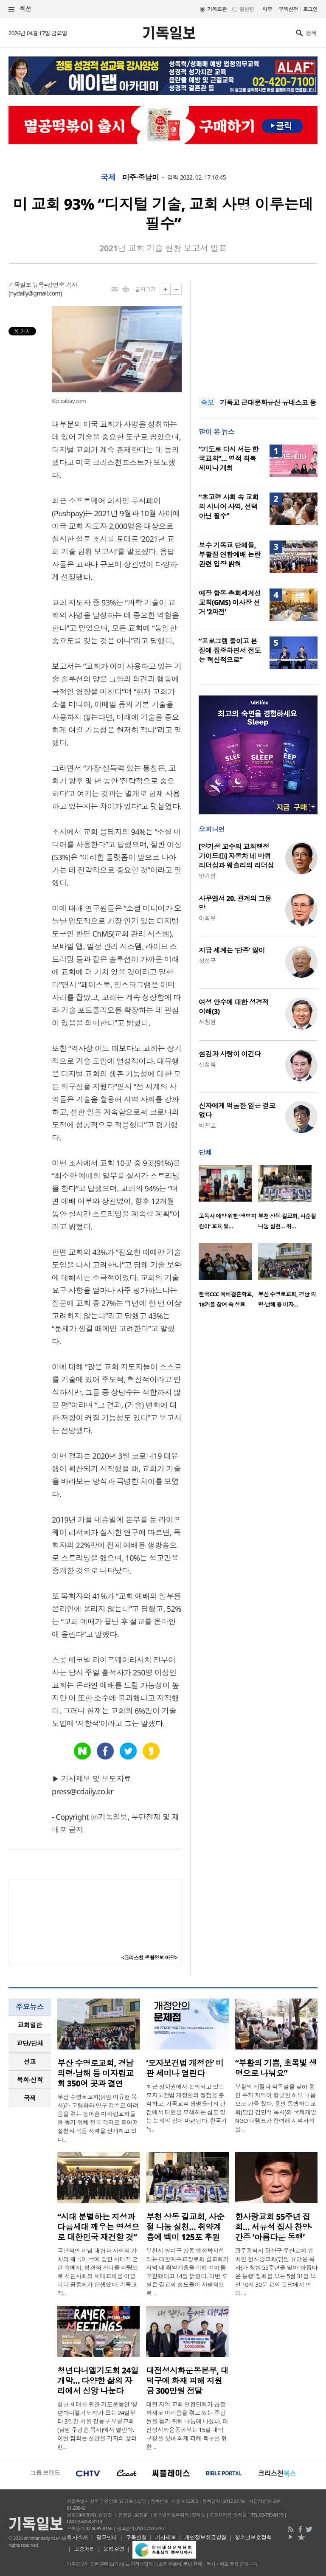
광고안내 (106, 2537)
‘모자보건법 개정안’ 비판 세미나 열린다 (184, 2068)
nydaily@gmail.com (35, 293)
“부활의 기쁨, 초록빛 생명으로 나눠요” (276, 2068)
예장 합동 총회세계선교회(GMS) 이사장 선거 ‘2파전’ (230, 602)
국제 (108, 177)
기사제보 (165, 2537)
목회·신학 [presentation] (29, 2079)
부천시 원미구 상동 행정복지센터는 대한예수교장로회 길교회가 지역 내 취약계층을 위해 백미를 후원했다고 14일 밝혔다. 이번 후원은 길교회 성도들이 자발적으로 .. (187, 2272)
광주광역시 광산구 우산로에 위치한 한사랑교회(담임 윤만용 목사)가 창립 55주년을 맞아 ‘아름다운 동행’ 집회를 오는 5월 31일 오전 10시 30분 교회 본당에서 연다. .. (276, 2272)
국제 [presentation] (30, 2098)
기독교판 (217, 9)
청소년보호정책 (253, 2537)
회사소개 (77, 2537)
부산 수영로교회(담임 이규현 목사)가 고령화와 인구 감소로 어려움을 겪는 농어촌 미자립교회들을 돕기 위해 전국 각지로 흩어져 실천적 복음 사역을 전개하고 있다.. (97, 2118)
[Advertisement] (258, 334)
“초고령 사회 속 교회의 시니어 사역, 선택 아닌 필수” (229, 507)
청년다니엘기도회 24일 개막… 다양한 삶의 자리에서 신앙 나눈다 (97, 2380)
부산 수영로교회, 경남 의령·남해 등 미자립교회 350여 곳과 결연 (95, 2073)
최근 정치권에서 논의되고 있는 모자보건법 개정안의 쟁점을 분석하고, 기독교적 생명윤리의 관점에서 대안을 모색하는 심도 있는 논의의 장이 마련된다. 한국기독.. (186, 2108)
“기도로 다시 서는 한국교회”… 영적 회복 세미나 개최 (229, 459)
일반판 (246, 9)
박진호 (207, 1125)
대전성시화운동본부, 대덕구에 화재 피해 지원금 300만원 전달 (187, 2380)
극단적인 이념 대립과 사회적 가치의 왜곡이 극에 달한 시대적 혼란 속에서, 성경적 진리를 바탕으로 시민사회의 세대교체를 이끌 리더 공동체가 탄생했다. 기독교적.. (97, 2272)
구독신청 (288, 9)
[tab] (29, 2025)
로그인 (310, 9)
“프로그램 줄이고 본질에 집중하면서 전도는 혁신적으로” (230, 650)
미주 (267, 9)
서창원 (207, 1022)
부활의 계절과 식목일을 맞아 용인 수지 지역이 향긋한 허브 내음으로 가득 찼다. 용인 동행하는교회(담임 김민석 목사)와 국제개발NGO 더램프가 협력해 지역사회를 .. (275, 2108)
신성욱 (207, 1064)
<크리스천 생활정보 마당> (149, 1957)
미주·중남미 (140, 177)
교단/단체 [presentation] (29, 2043)
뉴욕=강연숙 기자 (55, 285)
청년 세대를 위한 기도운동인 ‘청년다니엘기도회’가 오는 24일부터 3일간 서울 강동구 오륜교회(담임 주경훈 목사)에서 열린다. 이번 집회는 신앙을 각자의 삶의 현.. (97, 2425)
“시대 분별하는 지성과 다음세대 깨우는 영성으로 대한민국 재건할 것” (98, 2227)
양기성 (207, 876)
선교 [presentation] (30, 2061)
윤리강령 (113, 2549)
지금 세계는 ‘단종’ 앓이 (232, 950)
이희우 (207, 918)
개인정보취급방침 (205, 2537)
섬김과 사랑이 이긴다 (230, 1054)
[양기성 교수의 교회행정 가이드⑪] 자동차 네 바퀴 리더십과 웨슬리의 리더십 (236, 856)
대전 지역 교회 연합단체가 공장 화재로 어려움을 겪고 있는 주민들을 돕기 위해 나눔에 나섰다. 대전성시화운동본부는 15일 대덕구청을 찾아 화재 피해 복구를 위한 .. (187, 2425)
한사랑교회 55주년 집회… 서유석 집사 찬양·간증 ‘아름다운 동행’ (273, 2227)
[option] (228, 1200)
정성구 (207, 961)
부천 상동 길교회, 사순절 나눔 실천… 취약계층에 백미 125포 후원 (185, 2227)
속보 (207, 402)
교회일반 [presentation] (29, 2025)
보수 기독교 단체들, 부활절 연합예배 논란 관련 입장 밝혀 (230, 555)
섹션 (19, 9)
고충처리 (84, 2549)
